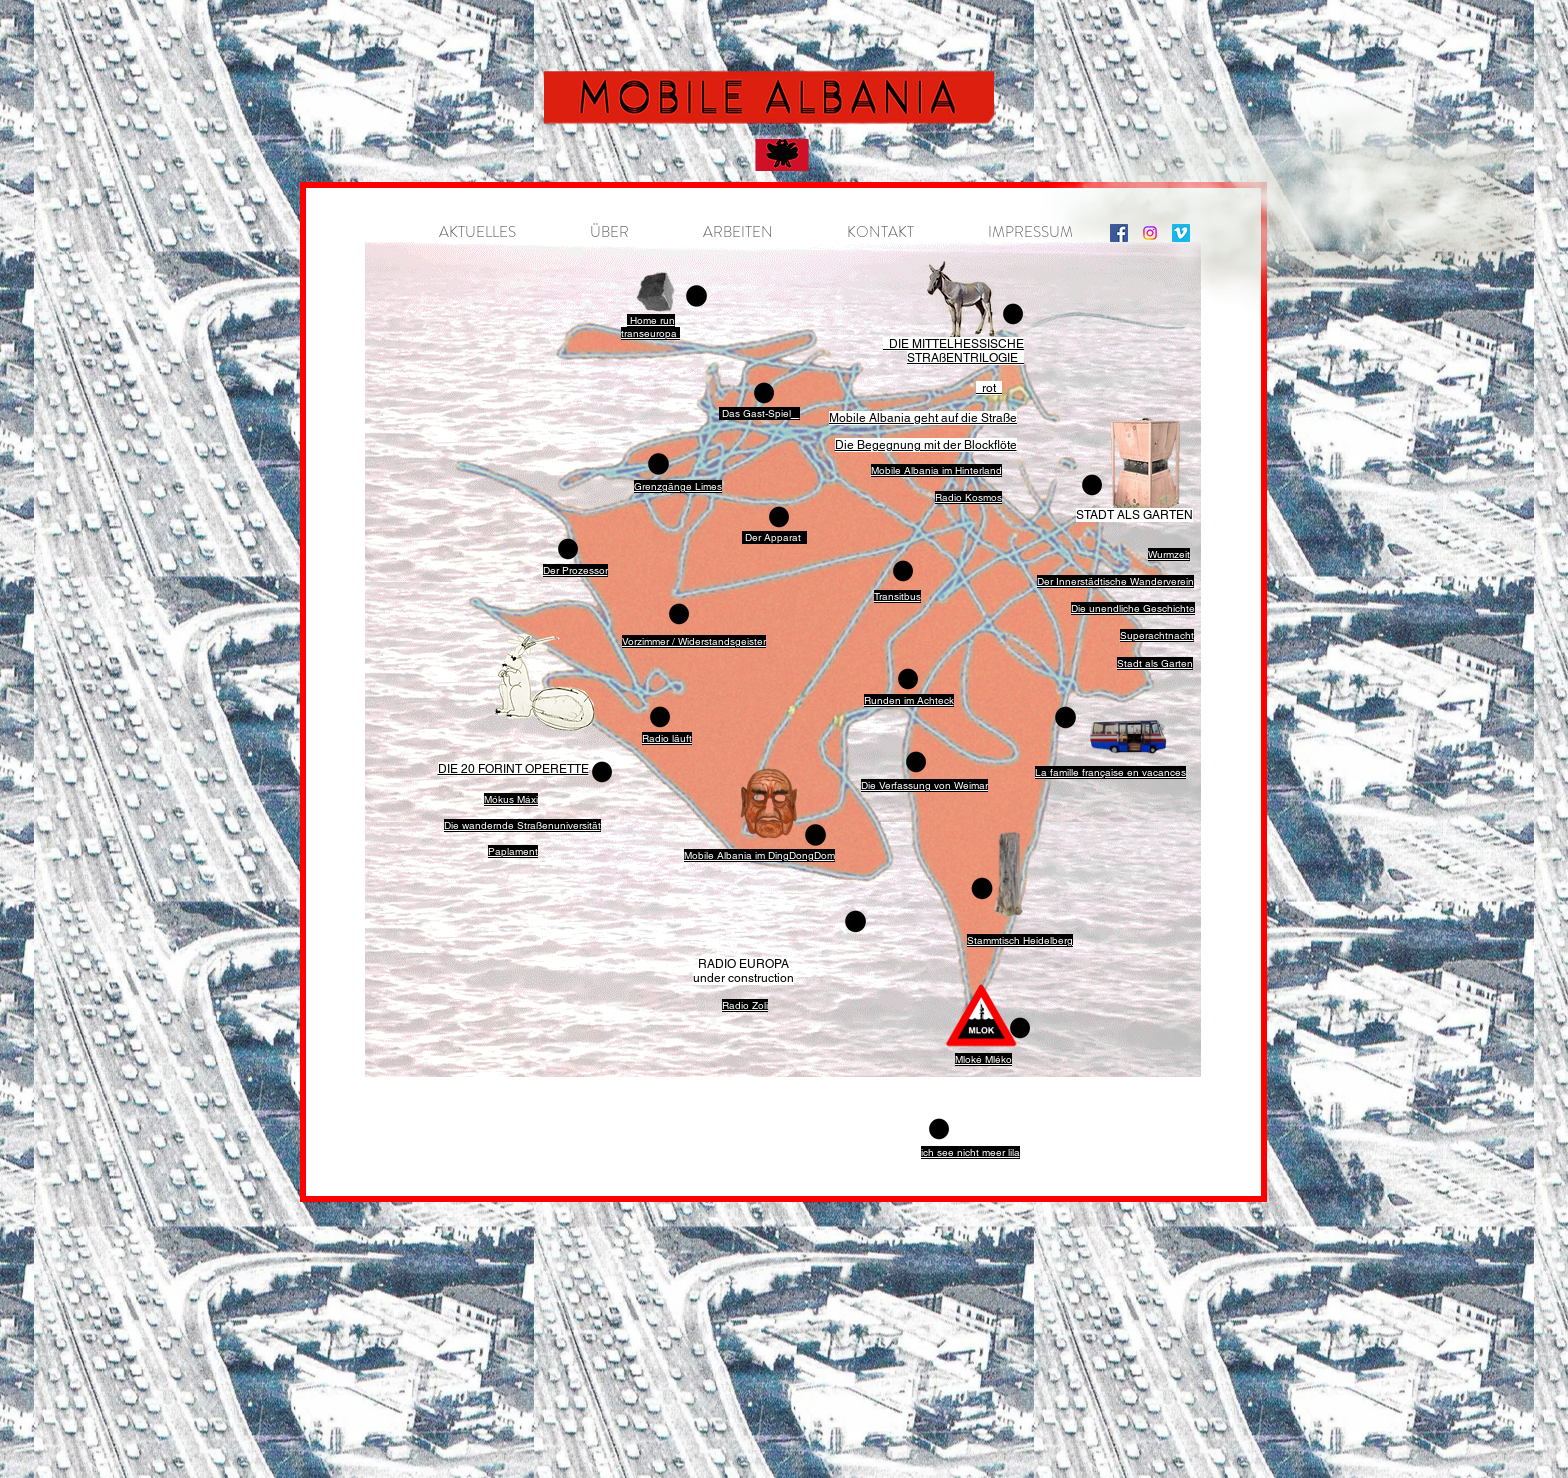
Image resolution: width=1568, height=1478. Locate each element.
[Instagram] (1119, 233)
